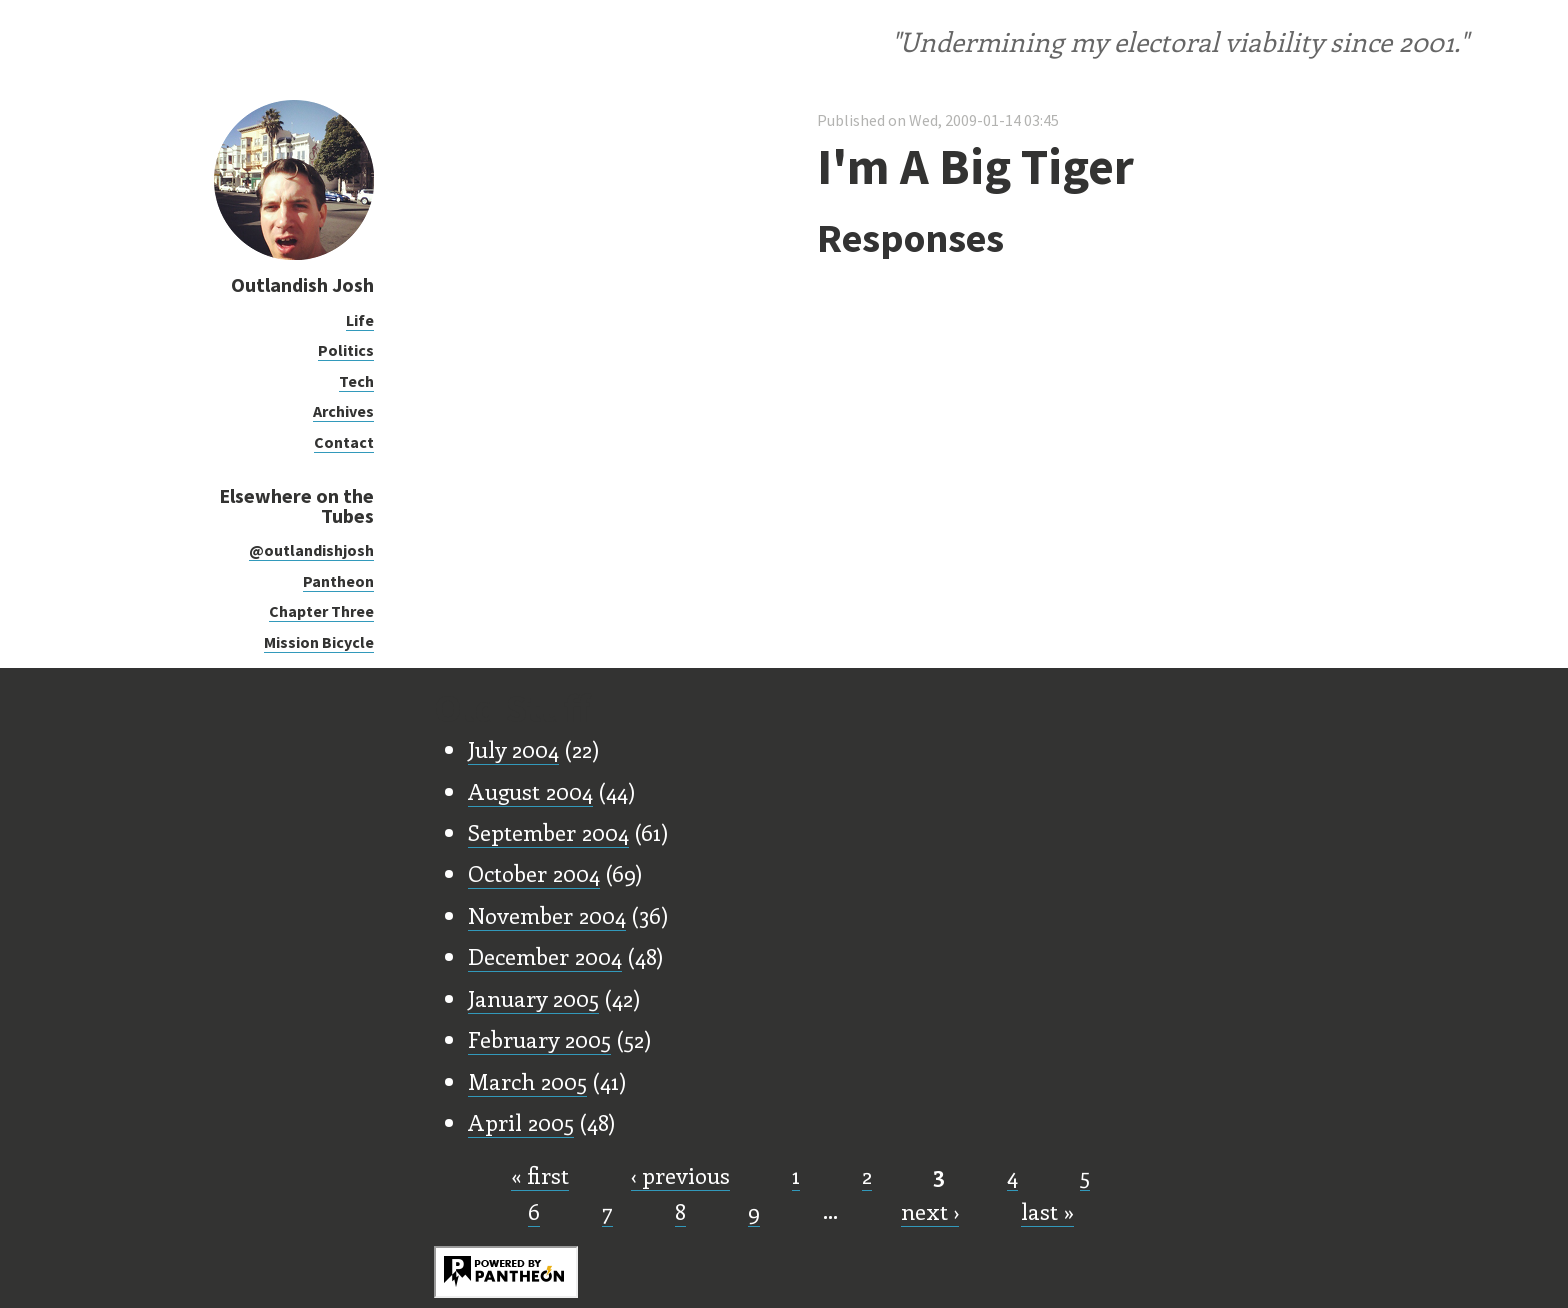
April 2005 (521, 1122)
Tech (356, 381)
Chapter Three (321, 611)
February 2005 (539, 1039)
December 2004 (545, 956)
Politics (346, 350)
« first (540, 1175)
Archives (343, 411)
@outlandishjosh (311, 550)
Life (360, 320)
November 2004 (547, 915)
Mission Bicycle (319, 642)
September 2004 (548, 832)
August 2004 (530, 791)
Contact (344, 442)
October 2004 (534, 873)
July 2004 (513, 749)
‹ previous (680, 1175)
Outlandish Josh (302, 284)
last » (1047, 1211)
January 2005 (533, 998)
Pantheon (338, 581)
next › (930, 1211)
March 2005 (527, 1081)
